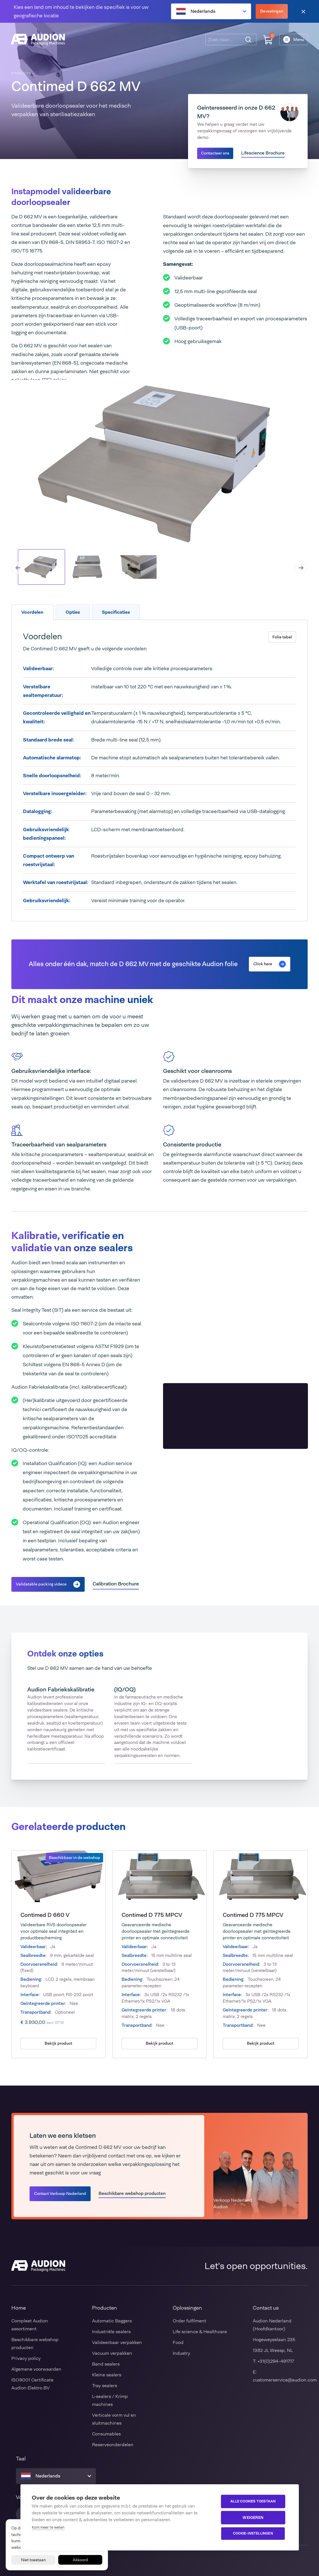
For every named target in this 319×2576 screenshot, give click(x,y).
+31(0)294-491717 (276, 2361)
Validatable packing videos (48, 1584)
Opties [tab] (73, 612)
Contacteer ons (215, 153)
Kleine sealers (106, 2375)
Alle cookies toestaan (253, 2501)
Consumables (106, 2434)
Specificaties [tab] (116, 612)
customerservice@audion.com (285, 2380)
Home (18, 2308)
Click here (269, 964)
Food (178, 2342)
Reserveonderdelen (113, 2445)
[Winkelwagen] (267, 40)
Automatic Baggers (112, 2321)
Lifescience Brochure (263, 153)
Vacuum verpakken (112, 2353)
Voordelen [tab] (32, 612)
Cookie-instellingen (253, 2533)
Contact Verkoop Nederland (60, 2193)
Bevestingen (271, 11)
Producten (104, 2308)
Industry (181, 2353)
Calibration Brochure (116, 1584)
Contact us (266, 2308)
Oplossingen (187, 2308)
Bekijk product (58, 2043)
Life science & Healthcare (200, 2332)
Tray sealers (104, 2386)
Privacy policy (26, 2358)
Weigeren (253, 2517)
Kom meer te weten (48, 2527)
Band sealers (106, 2364)
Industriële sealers (111, 2332)
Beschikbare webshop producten (132, 2193)
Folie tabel (282, 637)
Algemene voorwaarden (36, 2369)
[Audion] (38, 39)
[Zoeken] (248, 40)
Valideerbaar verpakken (117, 2342)
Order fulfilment (189, 2321)
